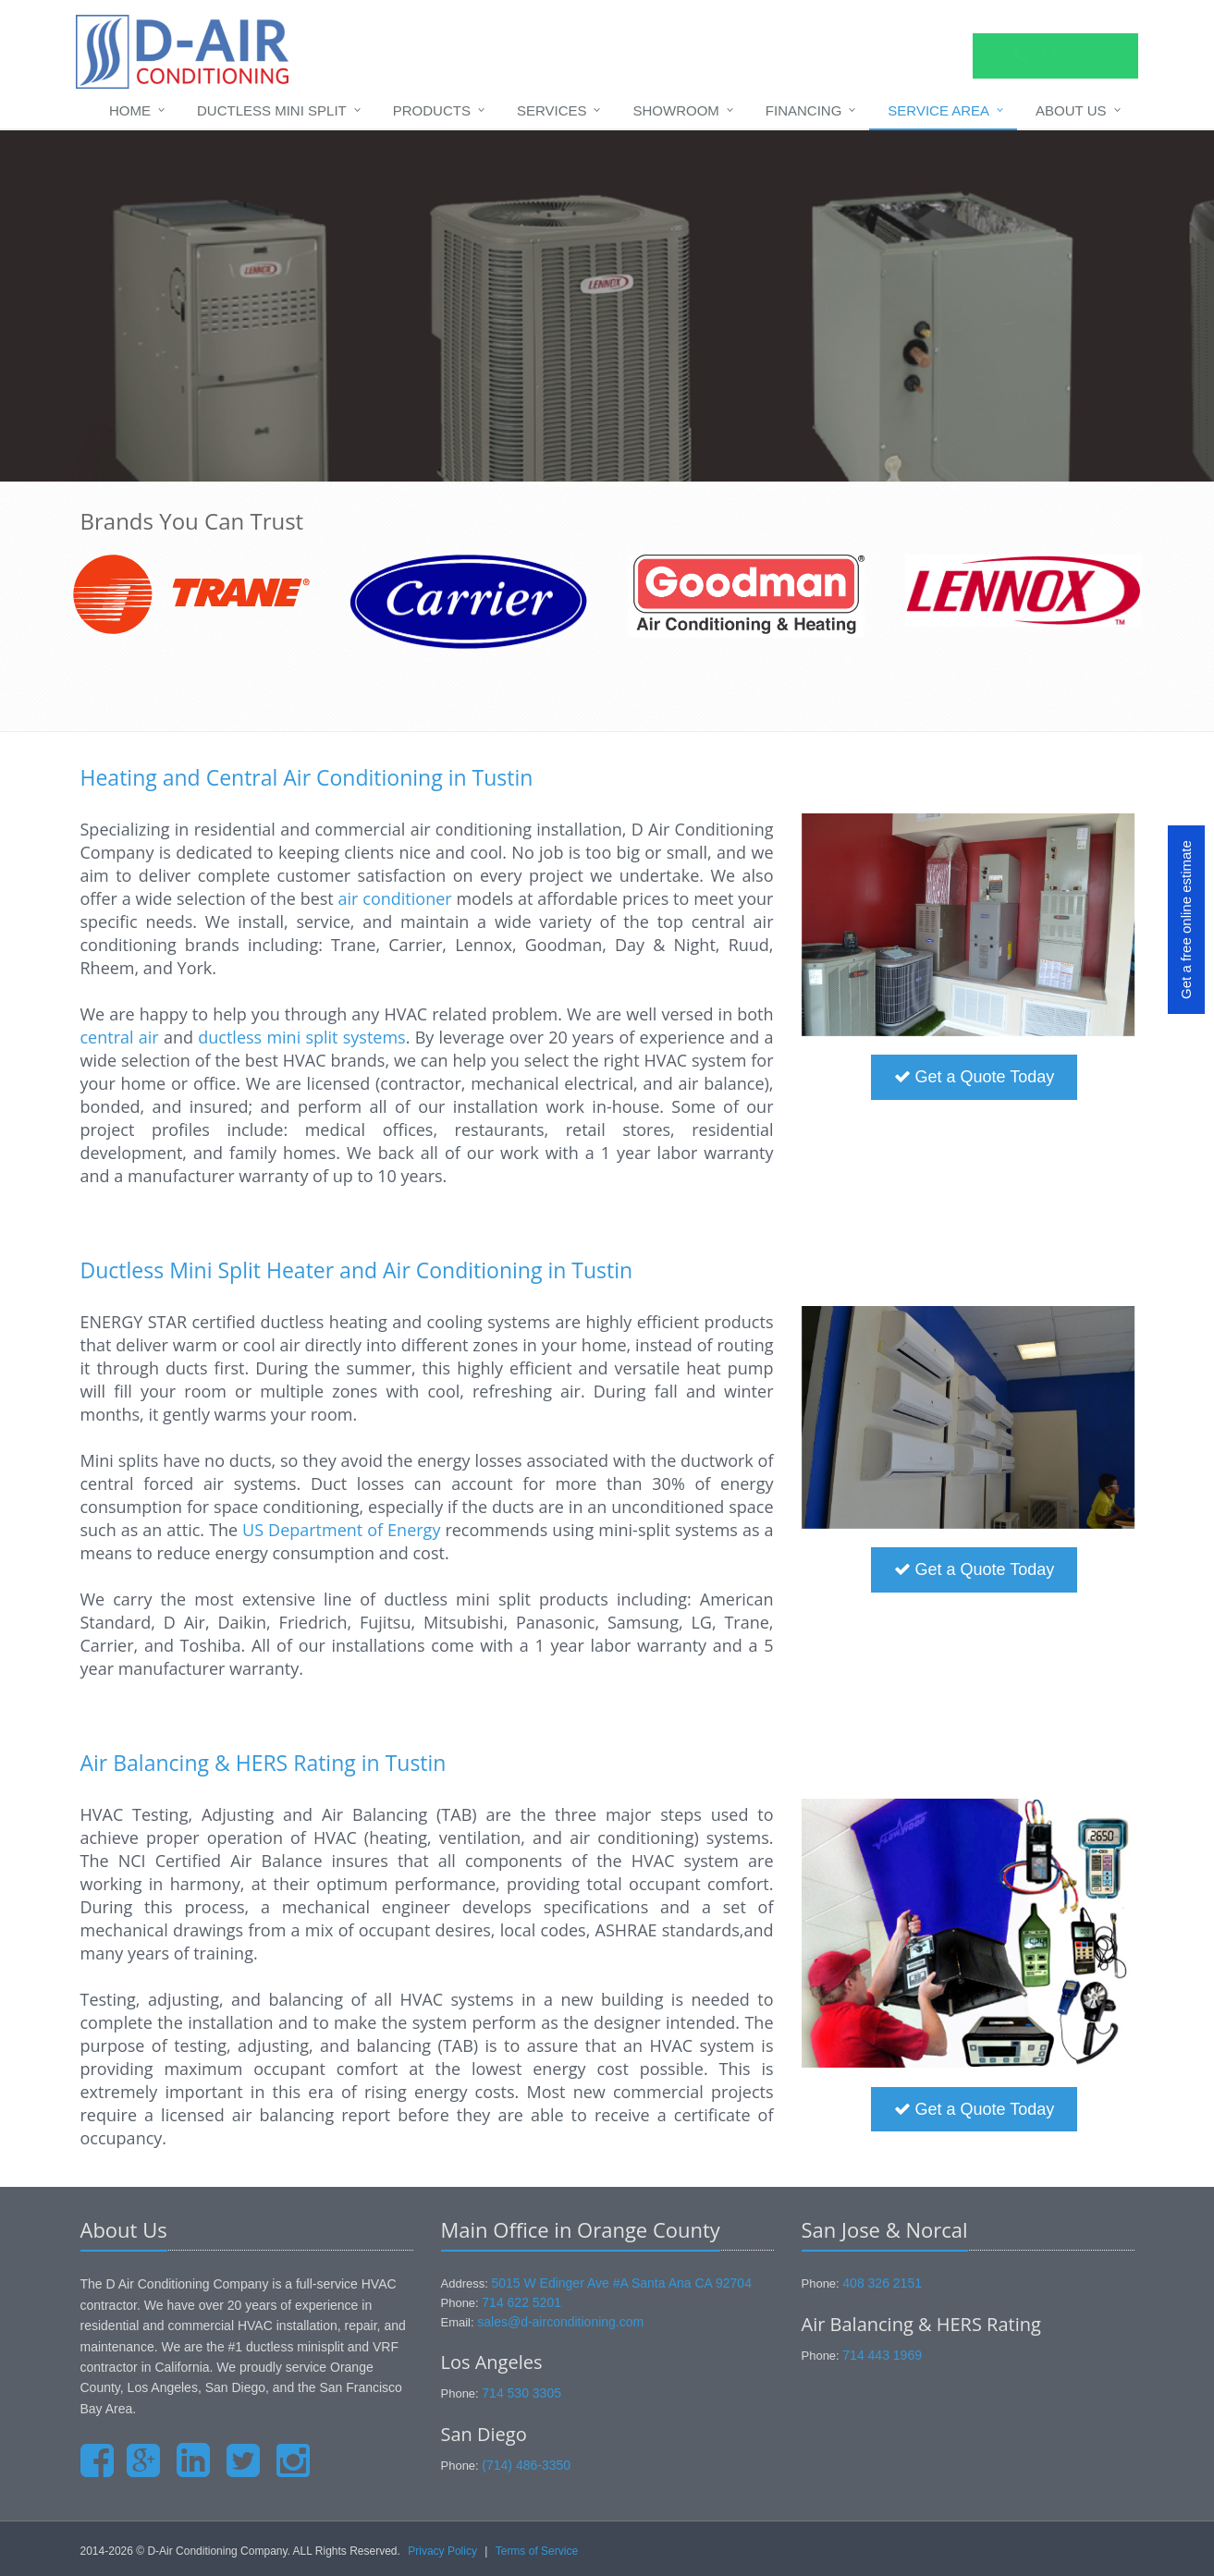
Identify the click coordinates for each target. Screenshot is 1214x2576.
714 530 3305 (521, 2393)
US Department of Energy (341, 1530)
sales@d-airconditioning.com (560, 2321)
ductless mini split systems (301, 1037)
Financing (804, 110)
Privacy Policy (442, 2551)
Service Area (938, 110)
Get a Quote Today (974, 1077)
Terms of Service (537, 2551)
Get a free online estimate (1186, 920)
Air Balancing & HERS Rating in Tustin (263, 1762)
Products (432, 110)
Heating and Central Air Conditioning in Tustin (306, 777)
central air (119, 1037)
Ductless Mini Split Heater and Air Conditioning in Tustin (356, 1270)
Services (552, 110)
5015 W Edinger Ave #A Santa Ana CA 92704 (621, 2283)
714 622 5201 (521, 2302)
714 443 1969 (882, 2355)
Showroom (675, 110)
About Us (1071, 110)
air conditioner (395, 898)
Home (130, 110)
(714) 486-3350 (526, 2465)
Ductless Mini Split (272, 110)
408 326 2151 (882, 2283)
